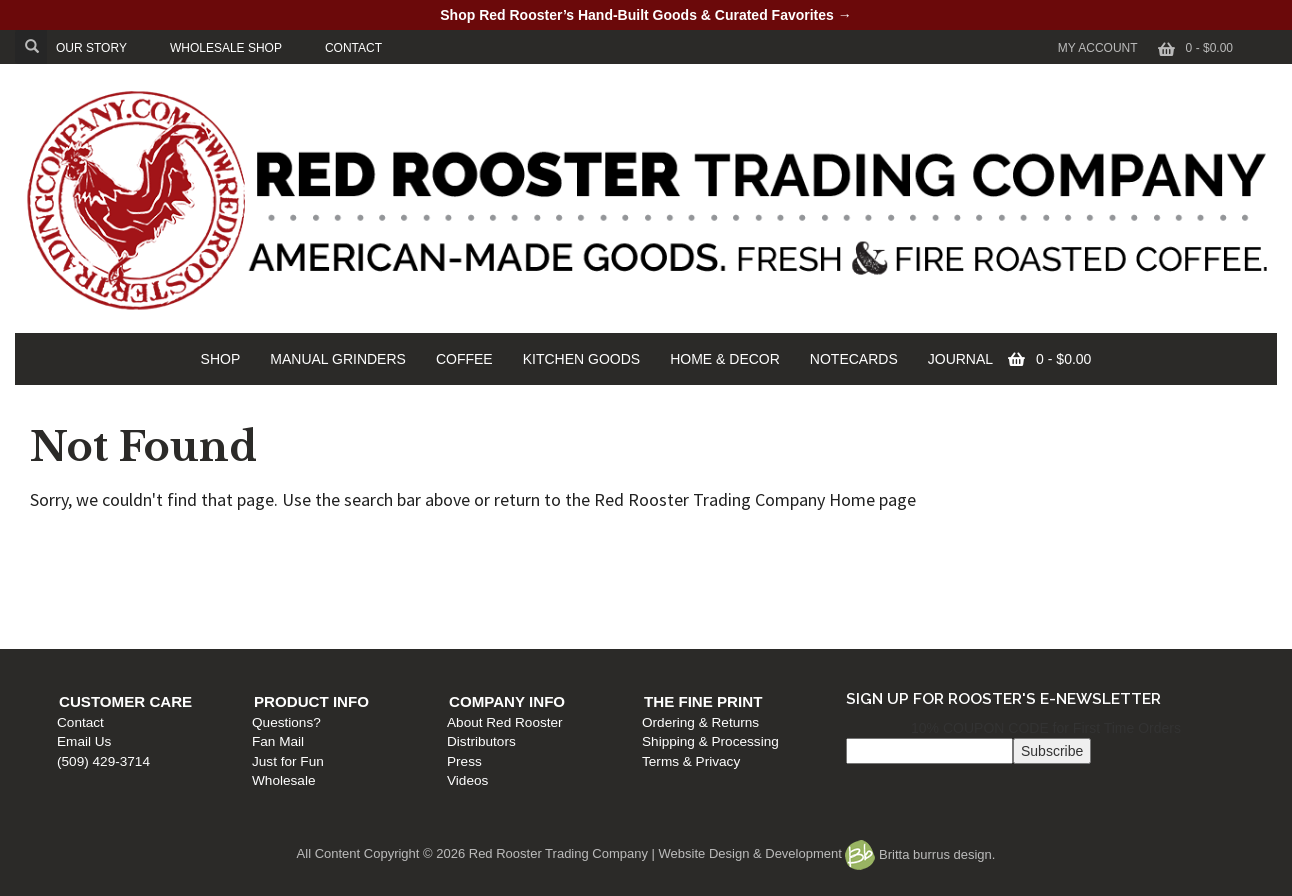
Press (669, 605)
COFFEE (464, 359)
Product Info (419, 545)
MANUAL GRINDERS (338, 359)
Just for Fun (396, 605)
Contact (90, 566)
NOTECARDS (854, 359)
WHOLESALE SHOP (226, 48)
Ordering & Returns (1003, 566)
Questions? (394, 566)
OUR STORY (91, 48)
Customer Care (135, 545)
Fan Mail (386, 585)
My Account (1098, 48)
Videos (672, 624)
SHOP (221, 359)
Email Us (94, 585)
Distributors (686, 585)
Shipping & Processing (1013, 585)
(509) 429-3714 (113, 605)
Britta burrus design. (920, 854)
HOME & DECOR (725, 359)
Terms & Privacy (994, 605)
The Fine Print (1006, 545)
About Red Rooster (710, 566)
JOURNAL (960, 359)
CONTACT (353, 48)
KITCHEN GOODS (581, 359)
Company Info (712, 545)
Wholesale (391, 624)
